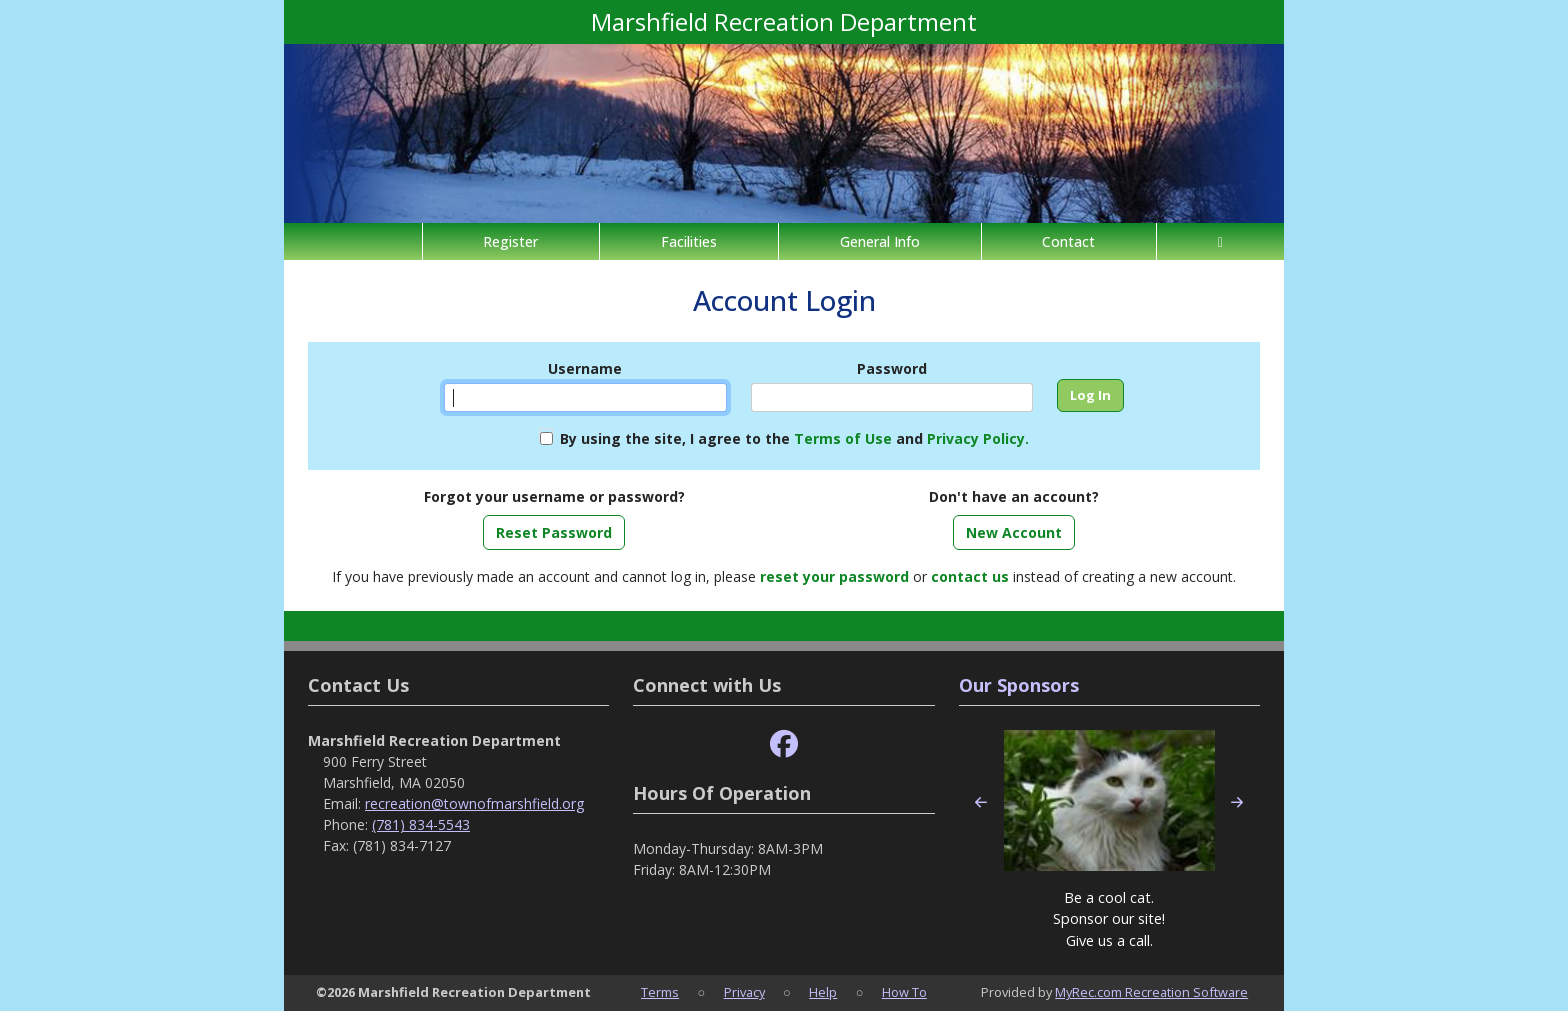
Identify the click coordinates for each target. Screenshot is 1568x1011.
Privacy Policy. (978, 438)
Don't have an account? (1014, 496)
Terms (660, 992)
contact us (970, 576)
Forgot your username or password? (554, 496)
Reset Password (554, 532)
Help (823, 992)
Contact (1068, 241)
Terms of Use (843, 438)
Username (585, 368)
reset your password (834, 576)
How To (904, 992)
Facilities (689, 241)
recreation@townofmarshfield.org (474, 803)
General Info (880, 241)
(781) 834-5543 (421, 824)
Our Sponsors (1019, 685)
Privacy (744, 992)
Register (510, 241)
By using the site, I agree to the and (794, 438)
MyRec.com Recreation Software (1151, 992)
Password (892, 368)
